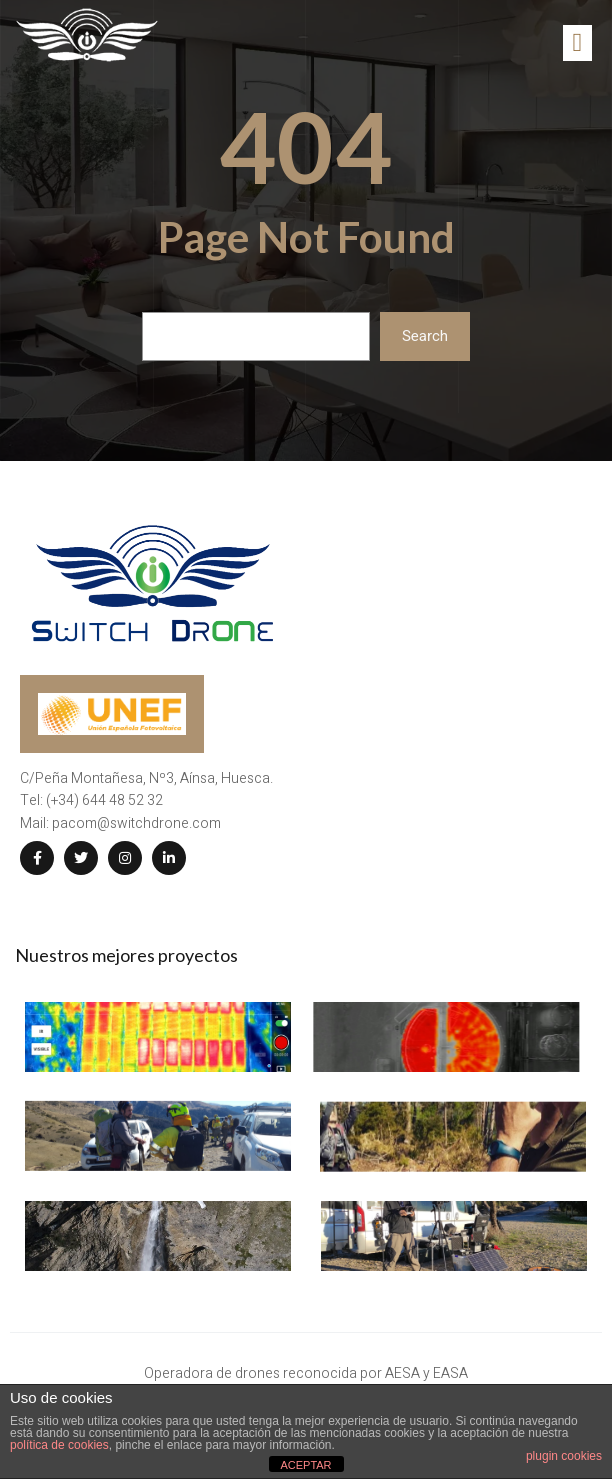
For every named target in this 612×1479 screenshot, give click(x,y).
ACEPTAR (305, 1465)
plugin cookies (564, 1456)
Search (425, 336)
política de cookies (59, 1445)
